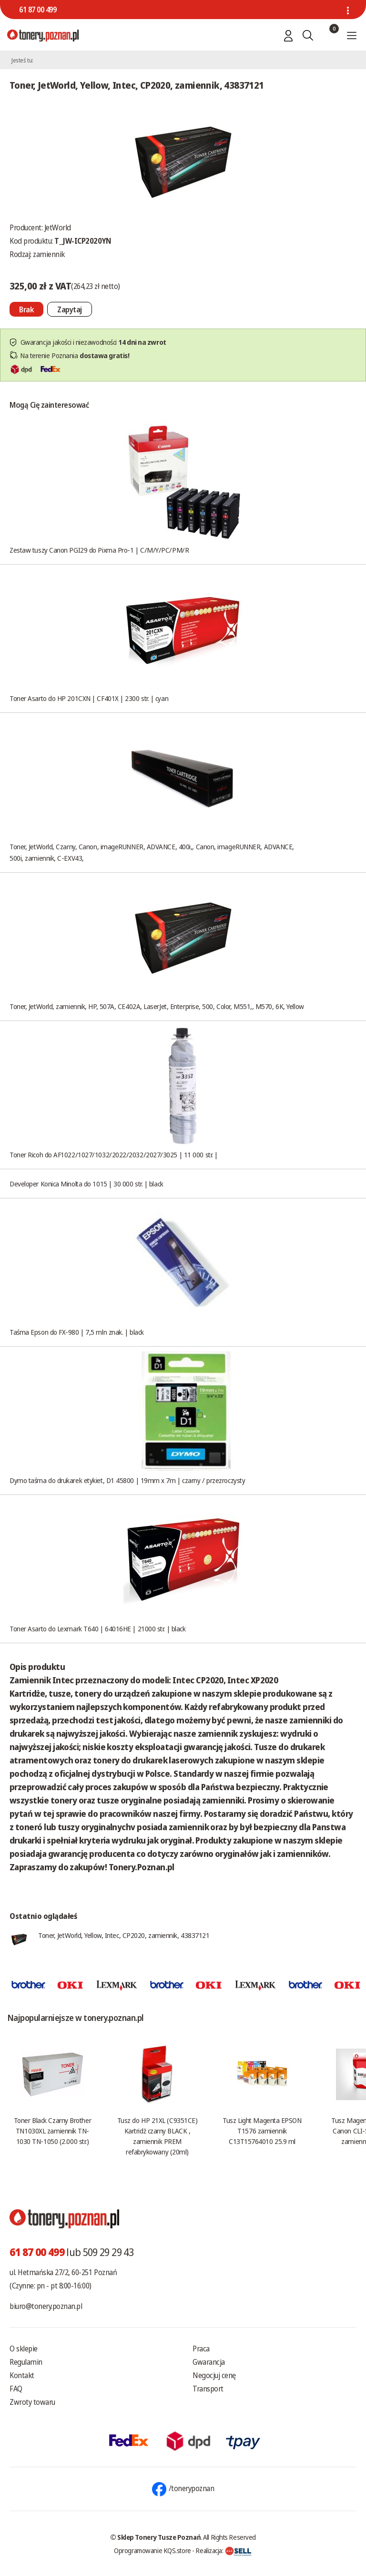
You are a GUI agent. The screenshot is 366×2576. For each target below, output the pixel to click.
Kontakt (22, 2375)
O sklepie (24, 2348)
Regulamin (26, 2362)
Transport (208, 2388)
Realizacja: (223, 2550)
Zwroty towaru (32, 2402)
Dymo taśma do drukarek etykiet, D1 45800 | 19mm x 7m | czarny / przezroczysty (127, 1480)
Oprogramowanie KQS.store (152, 2550)
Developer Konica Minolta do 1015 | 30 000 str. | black (86, 1183)
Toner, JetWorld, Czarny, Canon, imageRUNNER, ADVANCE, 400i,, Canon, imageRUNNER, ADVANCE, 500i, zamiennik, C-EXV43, (152, 852)
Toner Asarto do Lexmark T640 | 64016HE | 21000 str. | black (97, 1628)
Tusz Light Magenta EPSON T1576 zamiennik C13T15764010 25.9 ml (262, 2130)
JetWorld (57, 227)
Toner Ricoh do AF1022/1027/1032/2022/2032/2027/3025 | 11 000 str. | (114, 1154)
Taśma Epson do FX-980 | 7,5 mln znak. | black (77, 1332)
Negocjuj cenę (214, 2375)
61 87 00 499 (37, 9)
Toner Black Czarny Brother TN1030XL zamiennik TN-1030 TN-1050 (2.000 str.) (52, 2130)
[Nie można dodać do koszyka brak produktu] (26, 309)
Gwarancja (209, 2362)
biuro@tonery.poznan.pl (46, 2306)
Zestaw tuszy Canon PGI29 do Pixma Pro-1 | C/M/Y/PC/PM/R (99, 550)
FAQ (16, 2388)
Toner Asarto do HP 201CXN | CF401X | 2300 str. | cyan (89, 698)
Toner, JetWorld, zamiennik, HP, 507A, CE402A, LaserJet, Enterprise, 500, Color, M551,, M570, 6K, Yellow (157, 1006)
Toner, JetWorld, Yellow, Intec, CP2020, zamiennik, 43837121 (123, 1935)
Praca (201, 2348)
